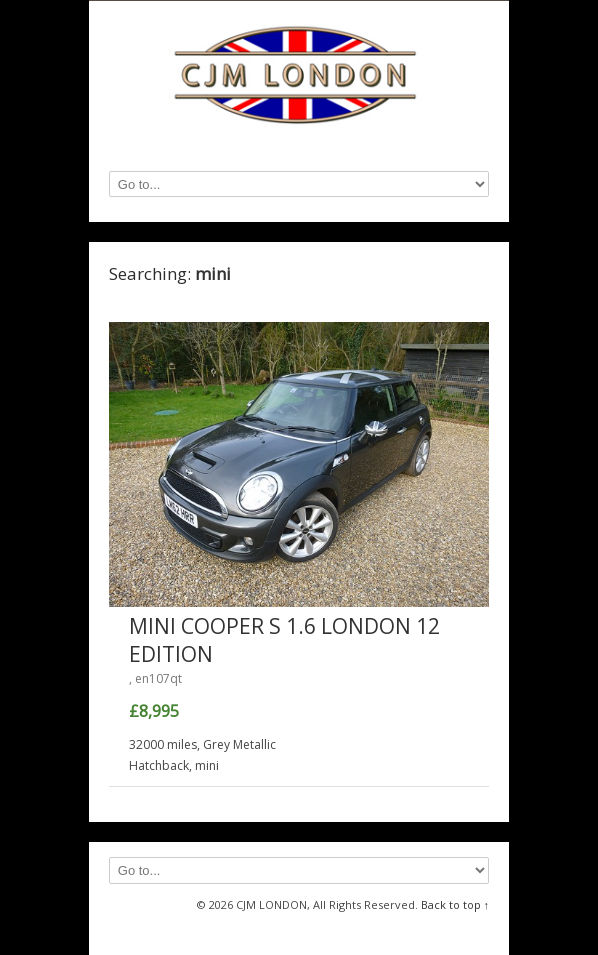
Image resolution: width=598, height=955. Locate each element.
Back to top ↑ (455, 904)
